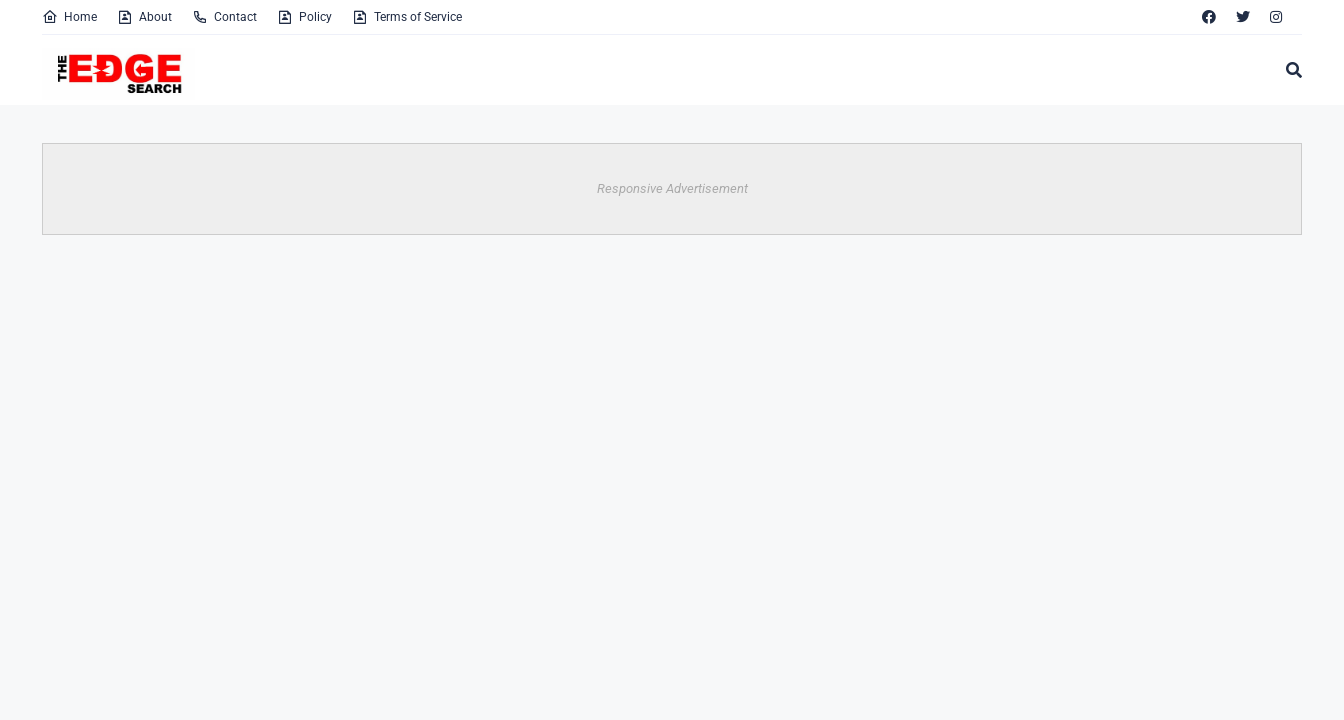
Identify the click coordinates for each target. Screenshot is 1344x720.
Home (69, 17)
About (144, 17)
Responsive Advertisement (672, 188)
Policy (304, 17)
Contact (224, 17)
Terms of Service (407, 17)
